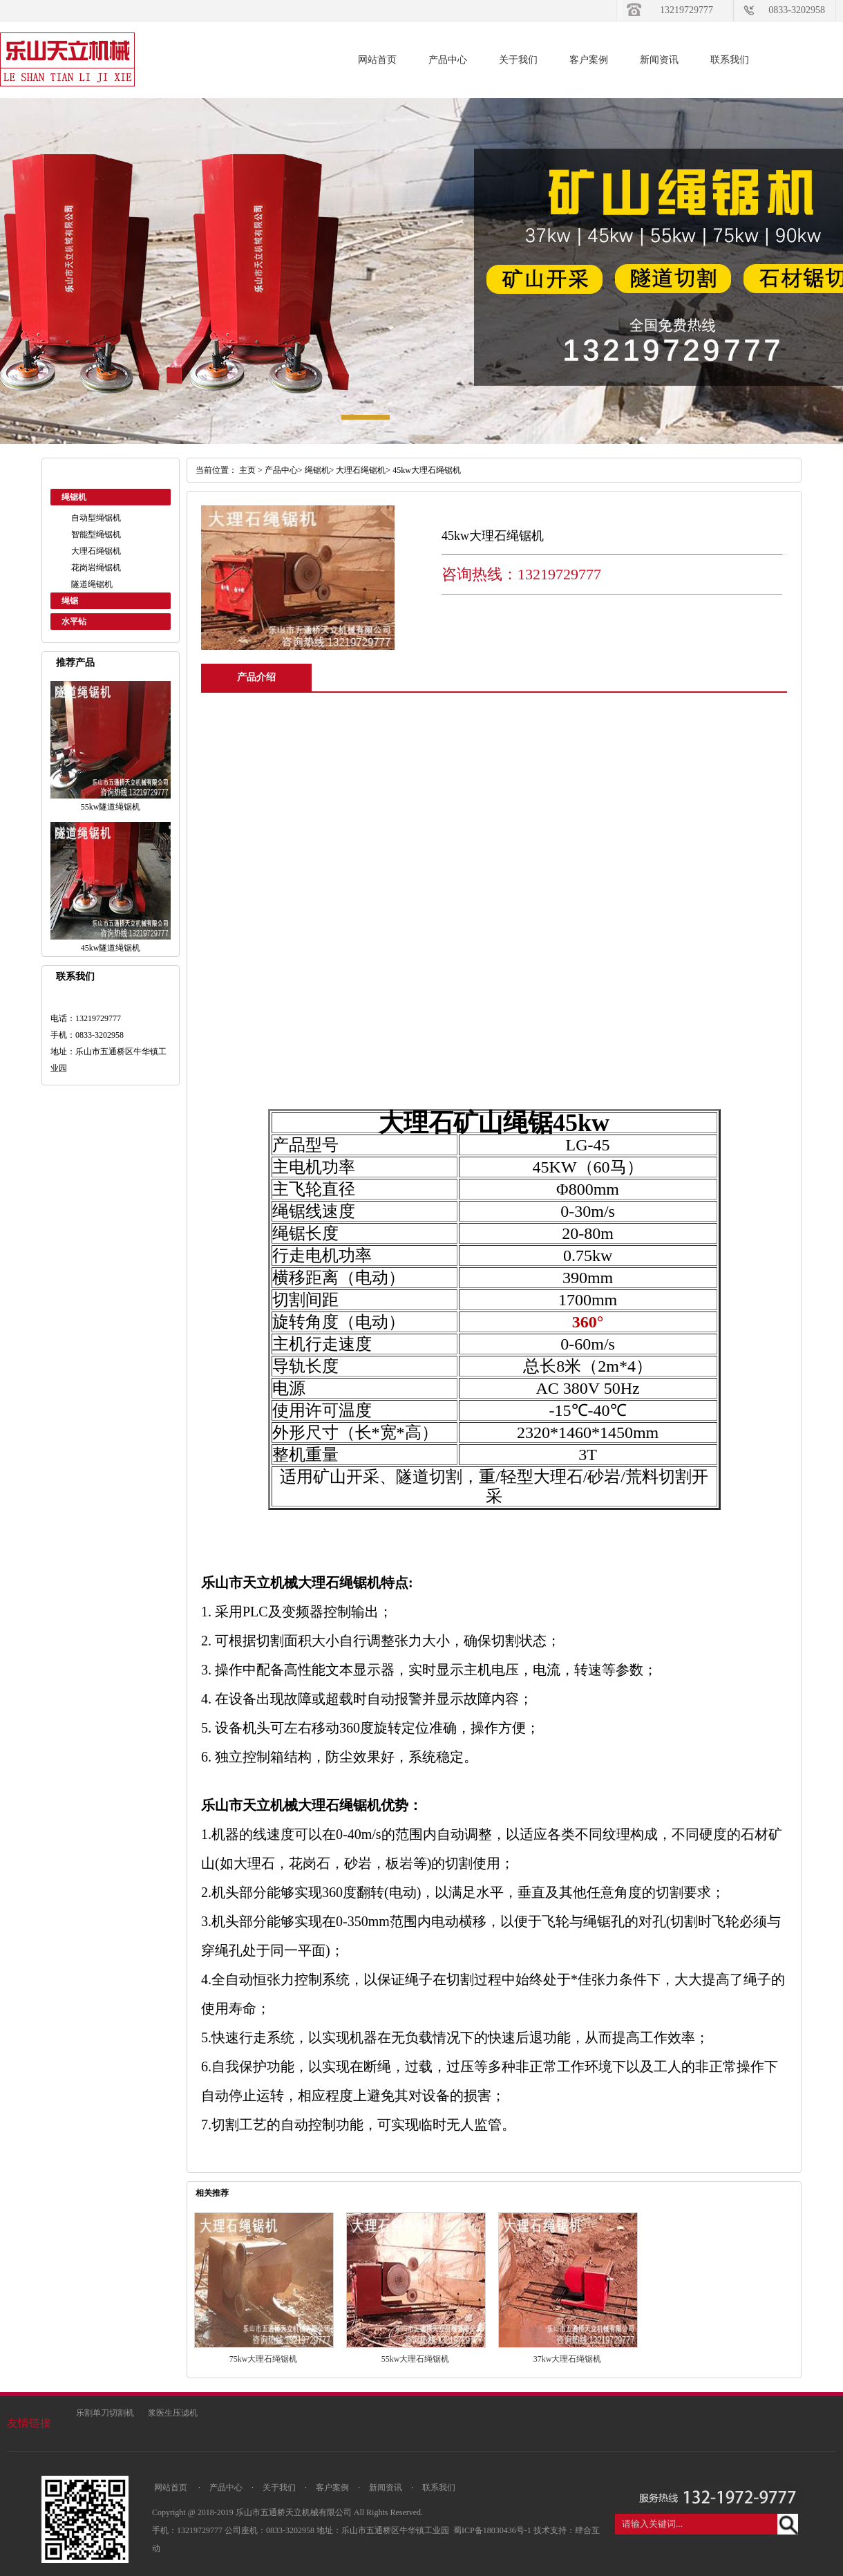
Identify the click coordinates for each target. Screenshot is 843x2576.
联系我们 (729, 60)
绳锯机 (73, 497)
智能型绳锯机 (96, 534)
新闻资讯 (659, 60)
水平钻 (73, 621)
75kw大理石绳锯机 (263, 2359)
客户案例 (588, 60)
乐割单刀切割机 (105, 2413)
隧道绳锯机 (92, 584)
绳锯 (69, 601)
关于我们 (518, 60)
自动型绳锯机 (96, 518)
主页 (247, 470)
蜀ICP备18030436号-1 (493, 2530)
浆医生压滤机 (173, 2413)
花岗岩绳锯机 (96, 567)
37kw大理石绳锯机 (567, 2359)
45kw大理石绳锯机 (426, 470)
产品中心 (447, 60)
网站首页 (377, 60)
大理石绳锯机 (96, 551)
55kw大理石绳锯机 (415, 2359)
